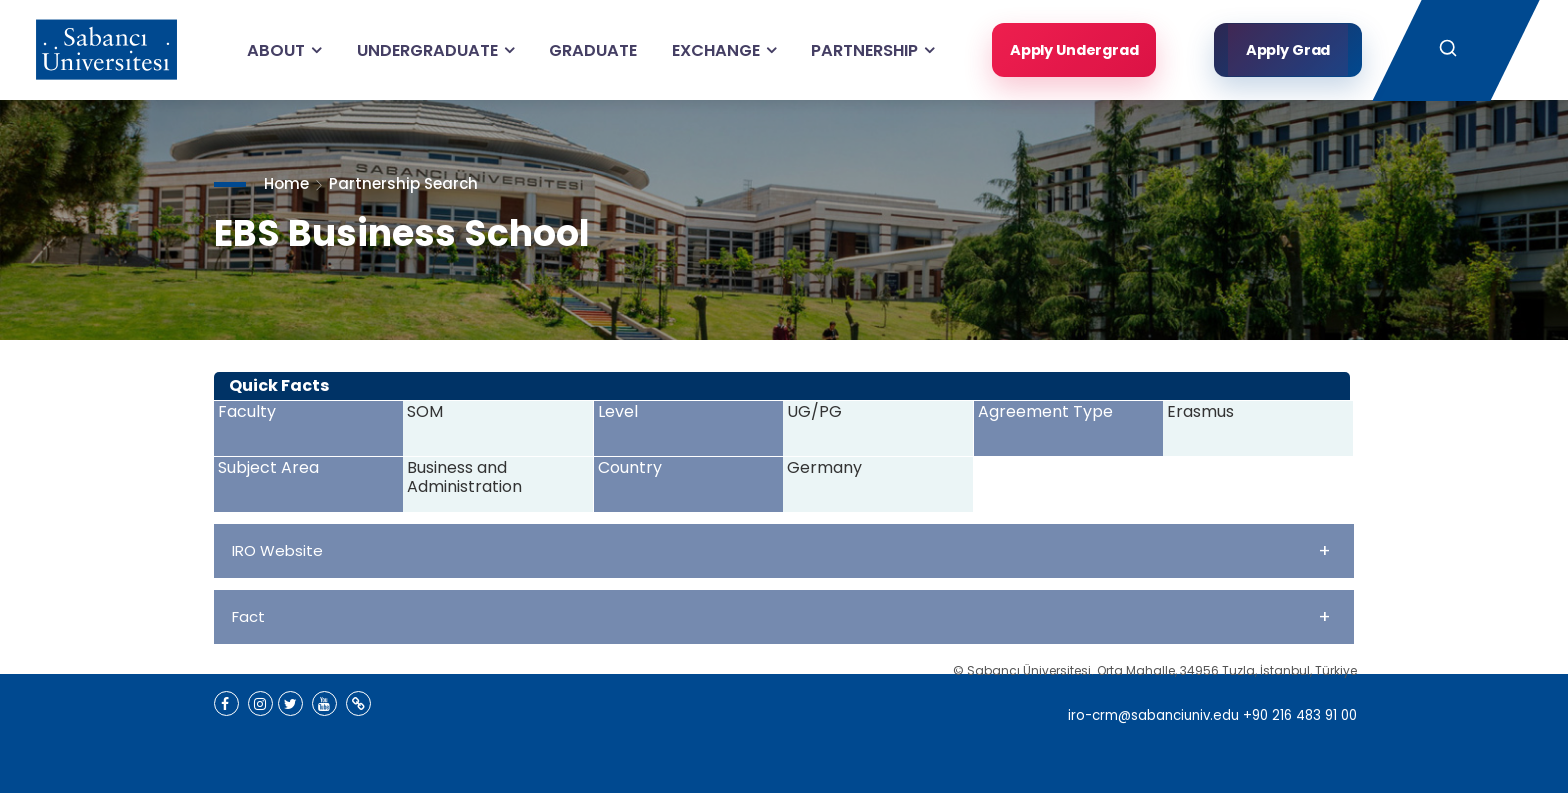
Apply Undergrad (1069, 49)
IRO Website (781, 550)
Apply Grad (1288, 49)
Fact (781, 616)
